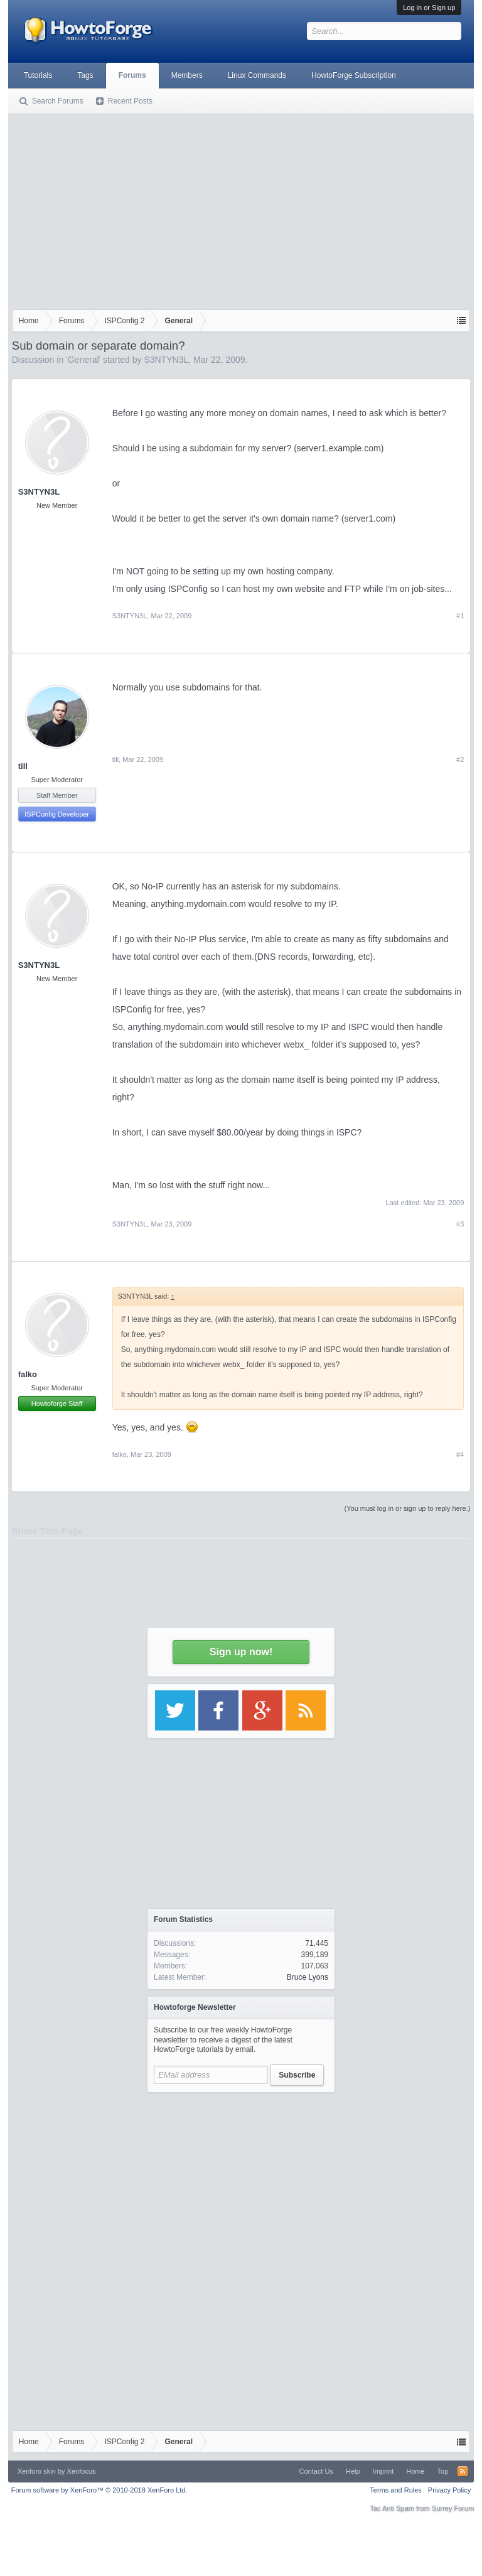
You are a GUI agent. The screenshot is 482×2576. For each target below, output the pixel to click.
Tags (85, 75)
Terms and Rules (396, 2490)
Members (187, 75)
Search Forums (57, 101)
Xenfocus (81, 2471)
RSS (463, 2471)
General (83, 360)
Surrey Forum (453, 2508)
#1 (460, 616)
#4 (460, 1454)
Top (443, 2471)
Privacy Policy (449, 2490)
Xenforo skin (37, 2471)
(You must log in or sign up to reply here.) (408, 1508)
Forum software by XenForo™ (99, 2490)
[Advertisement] (241, 215)
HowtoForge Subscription (353, 75)
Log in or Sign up (429, 7)
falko (27, 1374)
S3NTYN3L (166, 360)
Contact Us (316, 2471)
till (23, 766)
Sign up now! (241, 1651)
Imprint (383, 2471)
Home (415, 2471)
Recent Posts (130, 101)
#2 (460, 759)
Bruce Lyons (307, 1977)
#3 (460, 1224)
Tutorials (38, 75)
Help (353, 2471)
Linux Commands (257, 75)
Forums (132, 75)
